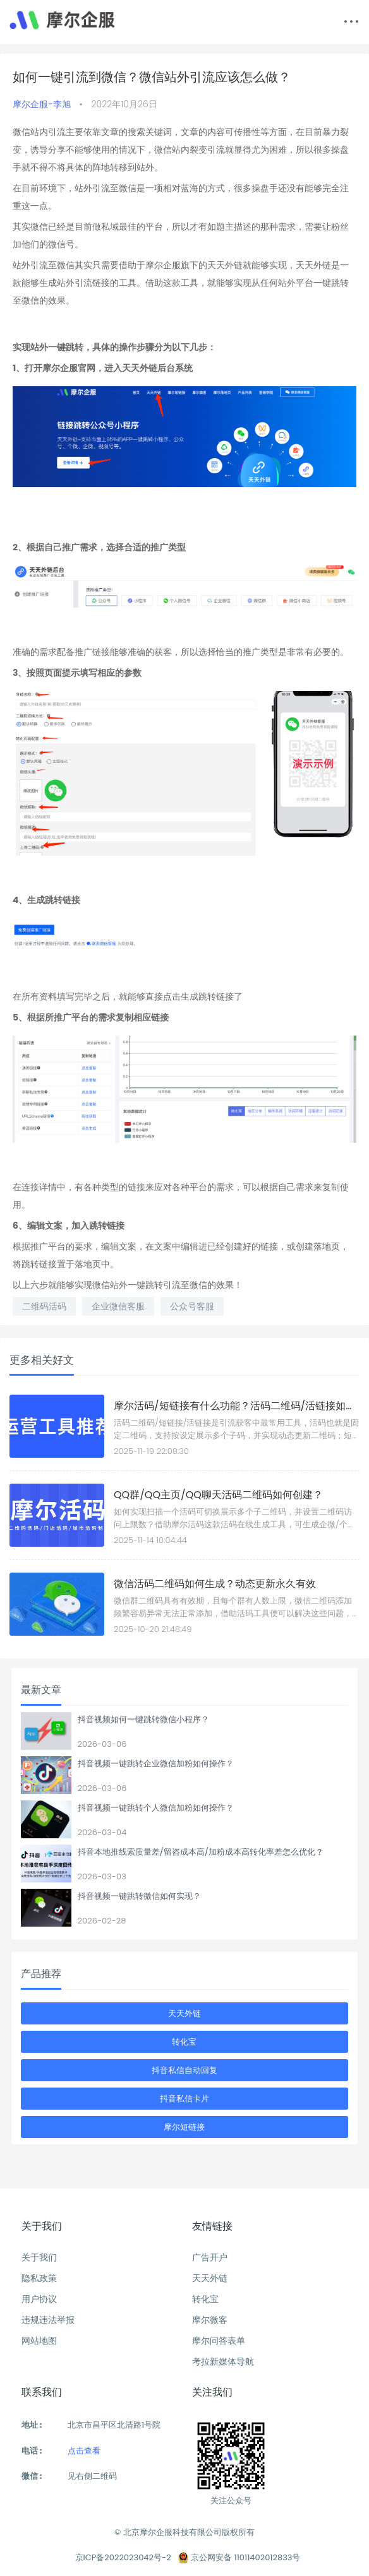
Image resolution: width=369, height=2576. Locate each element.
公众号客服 (192, 1306)
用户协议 (39, 2299)
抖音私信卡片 (184, 2099)
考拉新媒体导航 (223, 2361)
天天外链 (184, 2013)
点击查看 (84, 2451)
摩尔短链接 (184, 2127)
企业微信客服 (118, 1306)
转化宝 (184, 2042)
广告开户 (209, 2257)
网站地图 (39, 2340)
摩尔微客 (209, 2319)
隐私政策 (39, 2278)
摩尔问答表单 (218, 2340)
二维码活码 (44, 1306)
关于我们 (39, 2257)
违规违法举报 (48, 2319)
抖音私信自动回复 (184, 2070)
